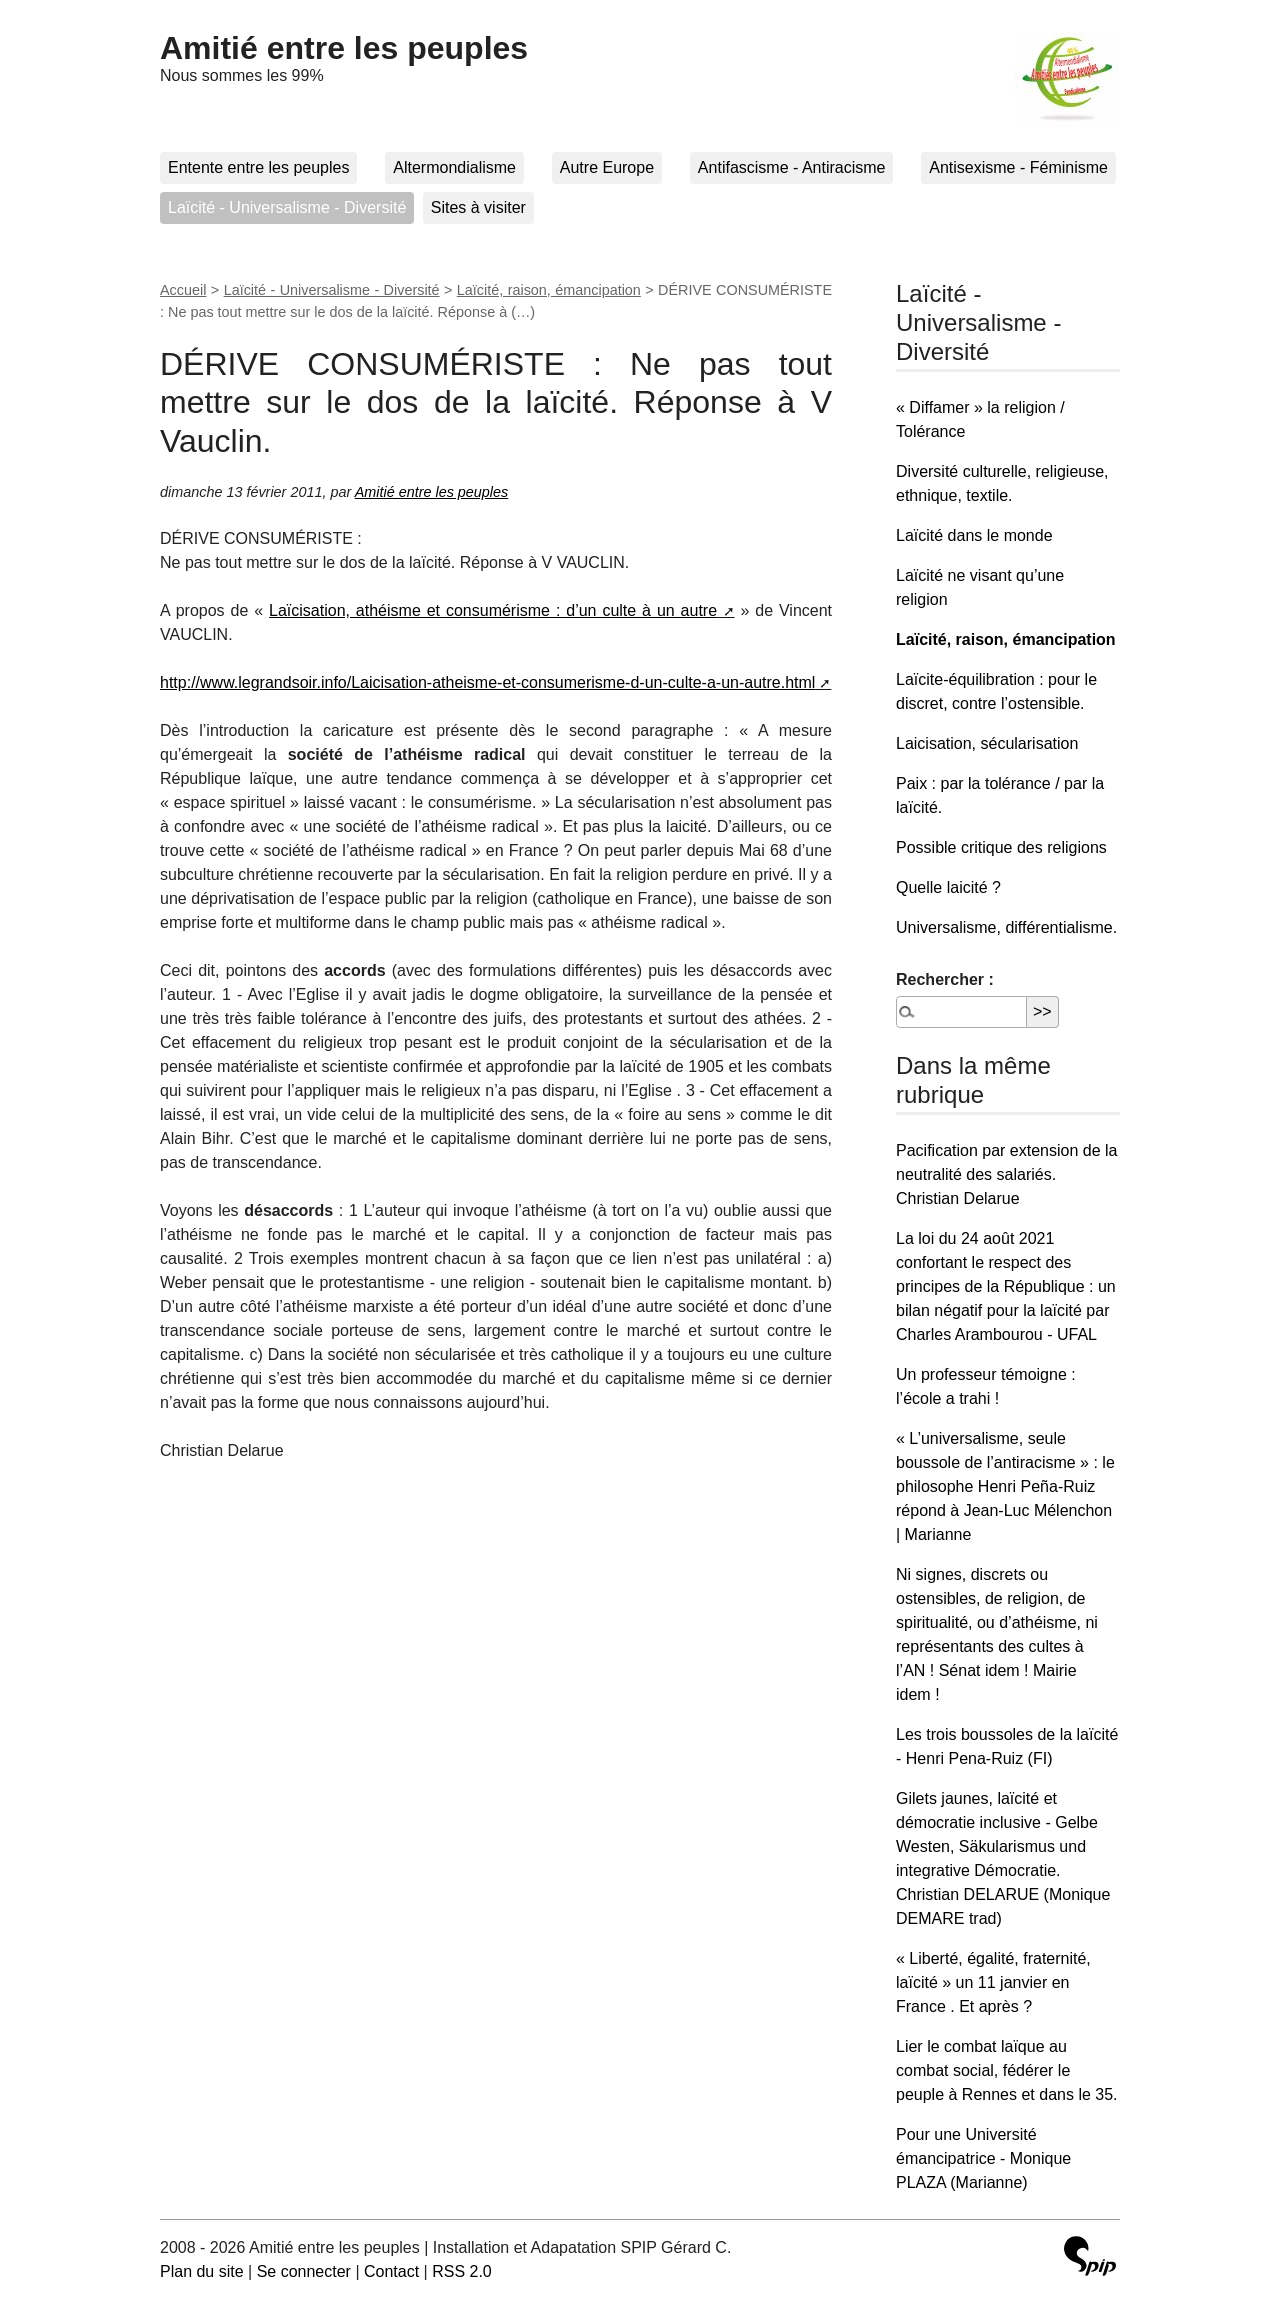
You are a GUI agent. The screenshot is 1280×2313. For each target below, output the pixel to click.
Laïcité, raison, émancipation (549, 290)
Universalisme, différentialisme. (1006, 927)
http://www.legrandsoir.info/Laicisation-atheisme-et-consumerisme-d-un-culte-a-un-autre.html (487, 682)
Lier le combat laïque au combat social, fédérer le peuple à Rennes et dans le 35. (1007, 2070)
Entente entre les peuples (258, 167)
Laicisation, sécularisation (987, 743)
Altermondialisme (454, 167)
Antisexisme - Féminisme (1018, 167)
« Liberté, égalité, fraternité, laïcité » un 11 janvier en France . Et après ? (993, 1982)
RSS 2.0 (462, 2271)
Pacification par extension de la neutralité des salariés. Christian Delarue (1006, 1174)
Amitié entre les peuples (344, 48)
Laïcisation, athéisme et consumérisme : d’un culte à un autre (493, 610)
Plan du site (202, 2271)
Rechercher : (945, 979)
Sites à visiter (478, 207)
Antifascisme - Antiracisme (792, 167)
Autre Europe (607, 167)
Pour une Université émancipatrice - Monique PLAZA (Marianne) (983, 2158)
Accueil (183, 290)
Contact (391, 2271)
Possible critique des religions (1001, 847)
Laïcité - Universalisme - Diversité (287, 207)
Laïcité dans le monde (974, 535)
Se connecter (304, 2271)
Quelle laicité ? (948, 887)
